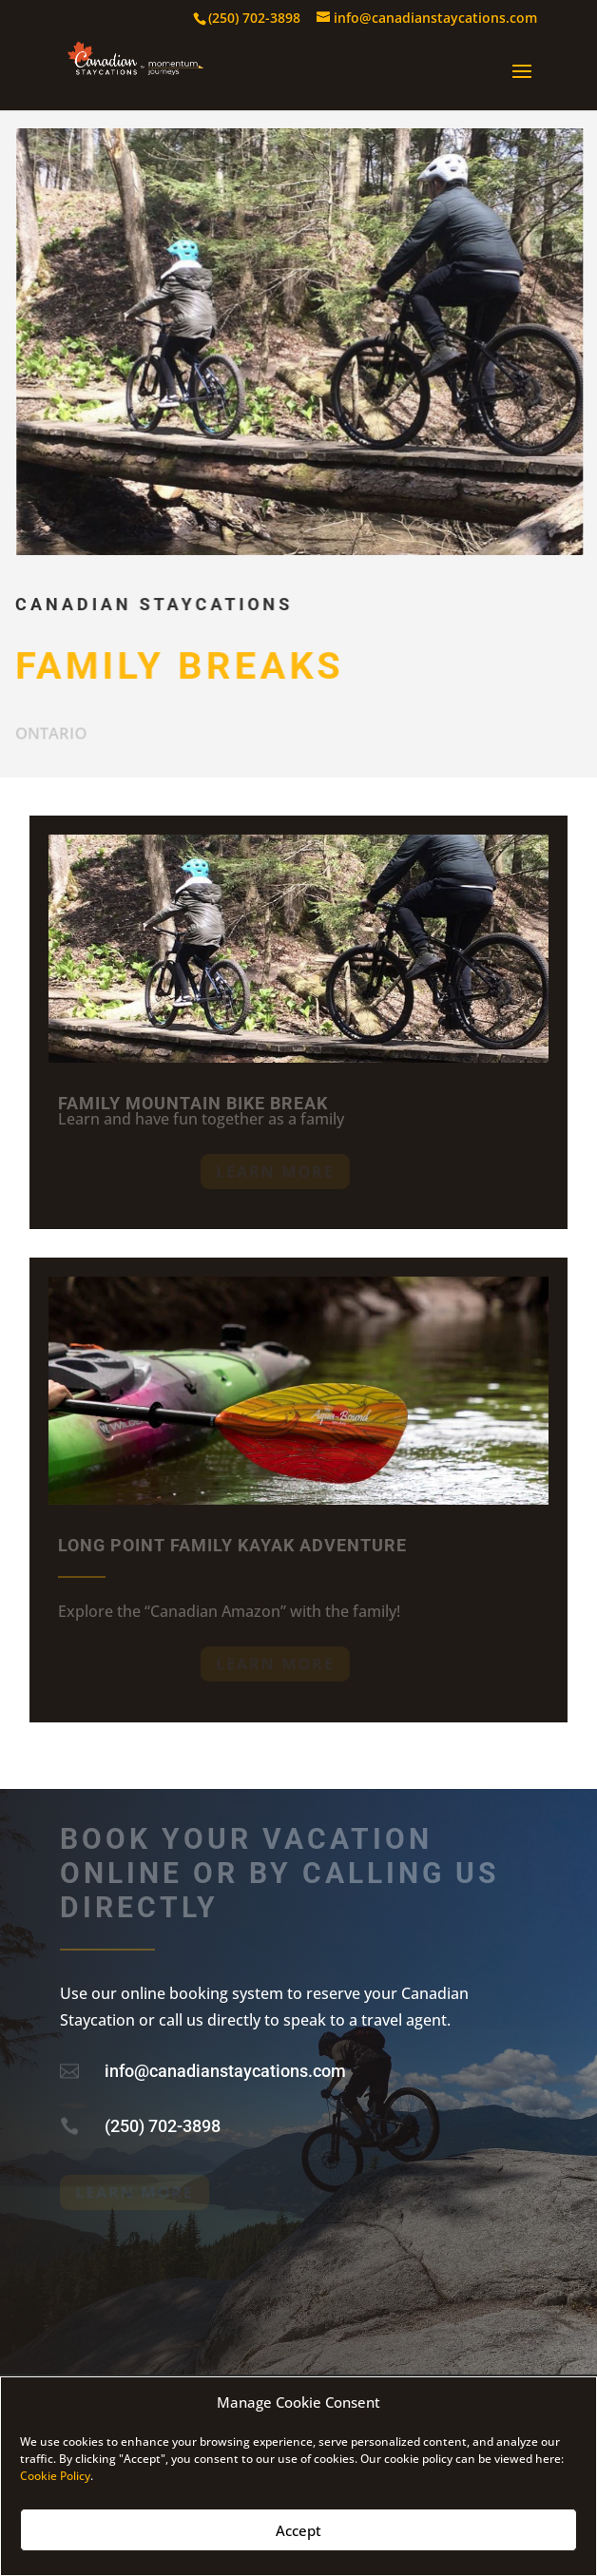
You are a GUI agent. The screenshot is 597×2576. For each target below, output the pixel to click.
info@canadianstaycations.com (225, 2071)
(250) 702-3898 (163, 2126)
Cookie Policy (55, 2476)
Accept (298, 2530)
